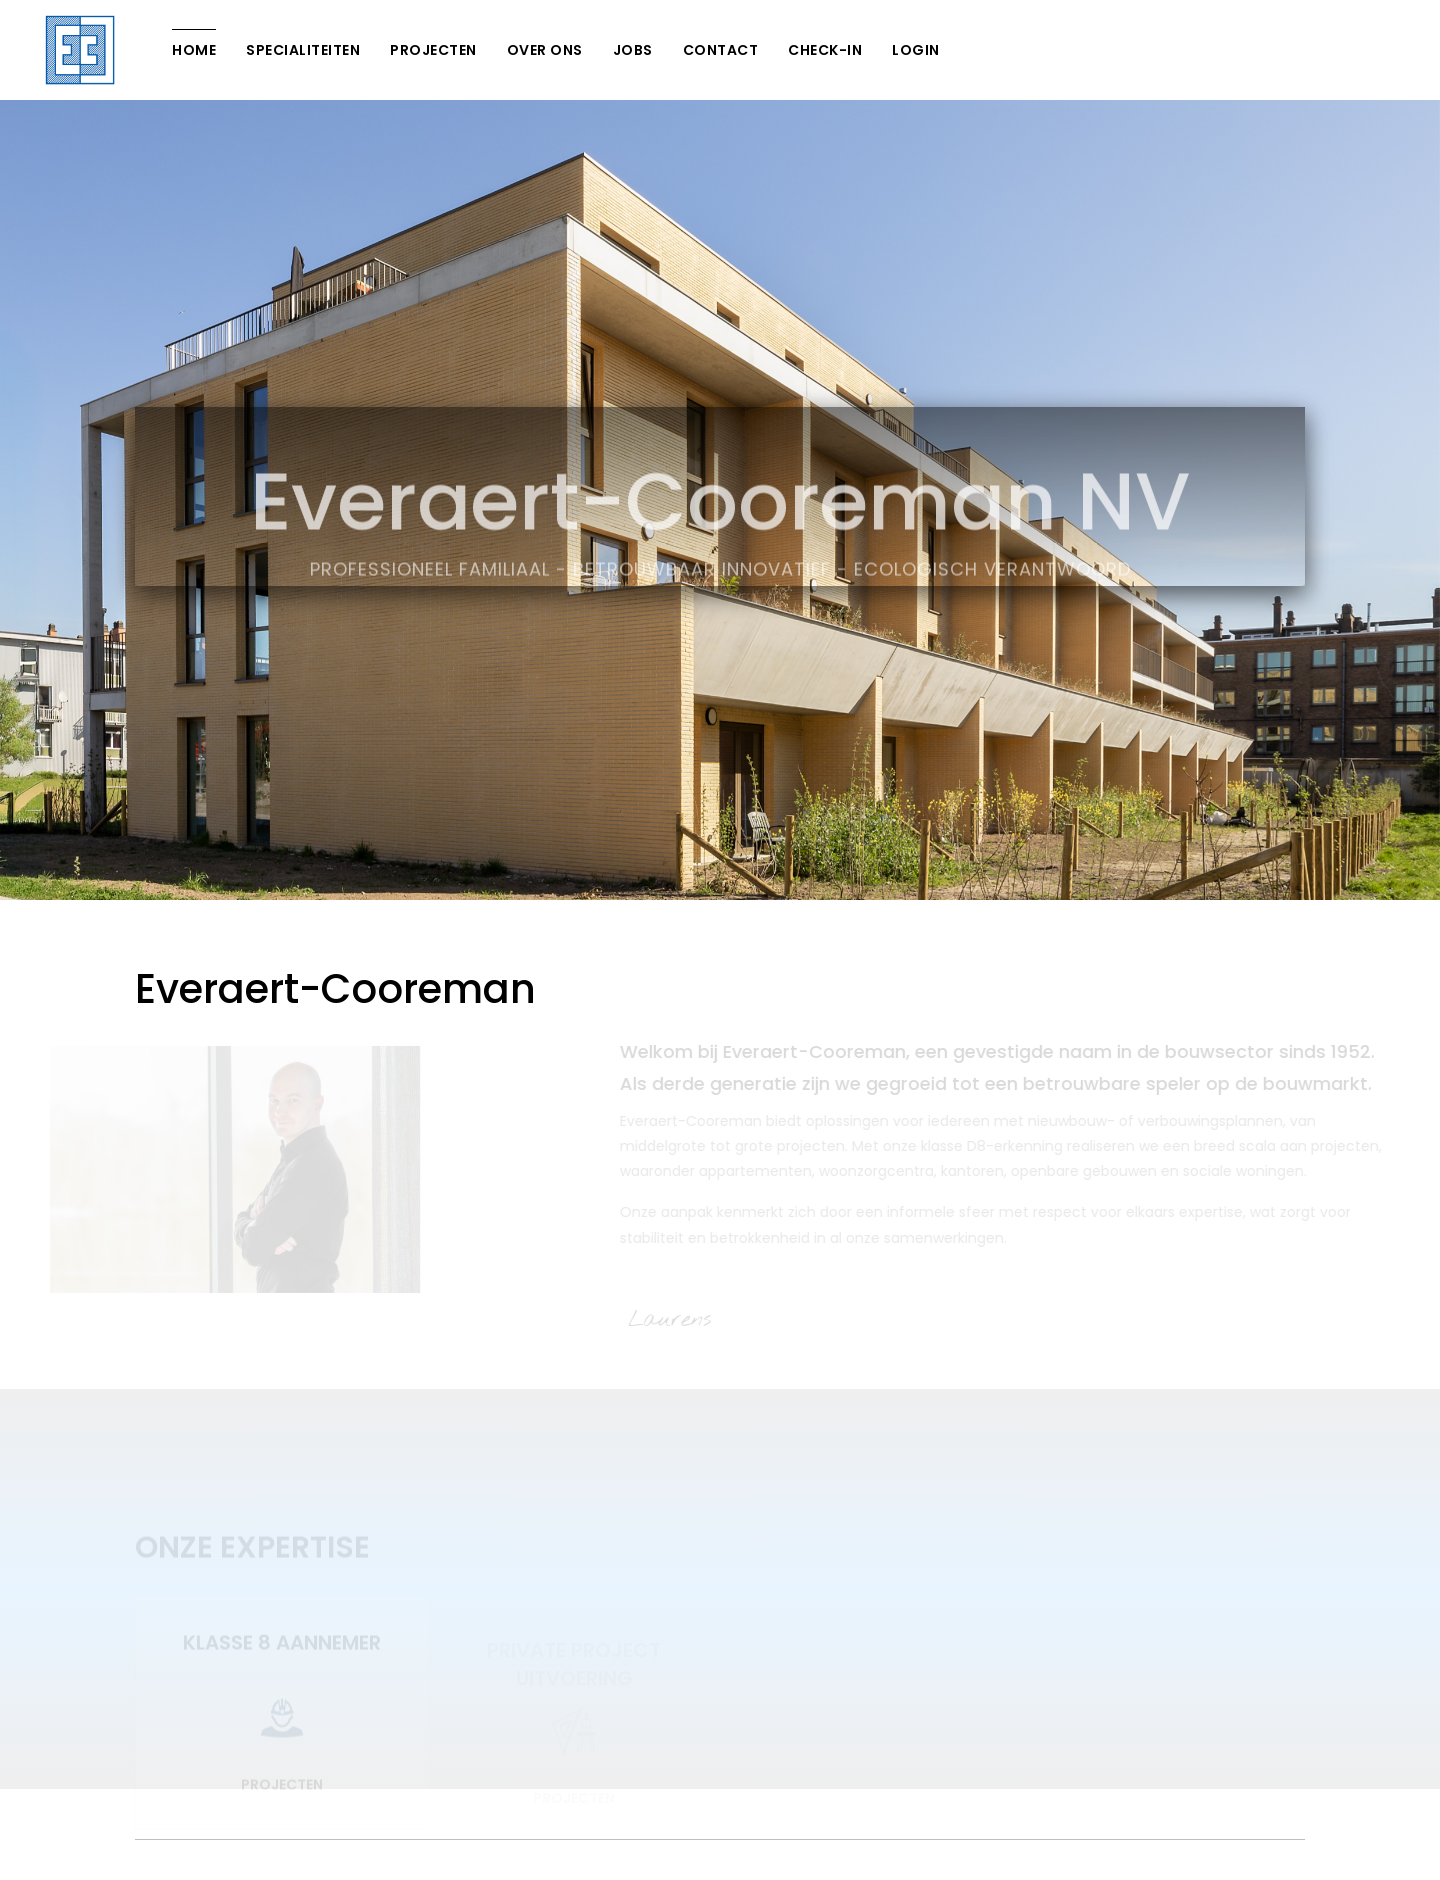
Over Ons (545, 50)
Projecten (433, 50)
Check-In (825, 50)
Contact (721, 50)
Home (194, 50)
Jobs (633, 50)
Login (916, 50)
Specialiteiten (303, 50)
